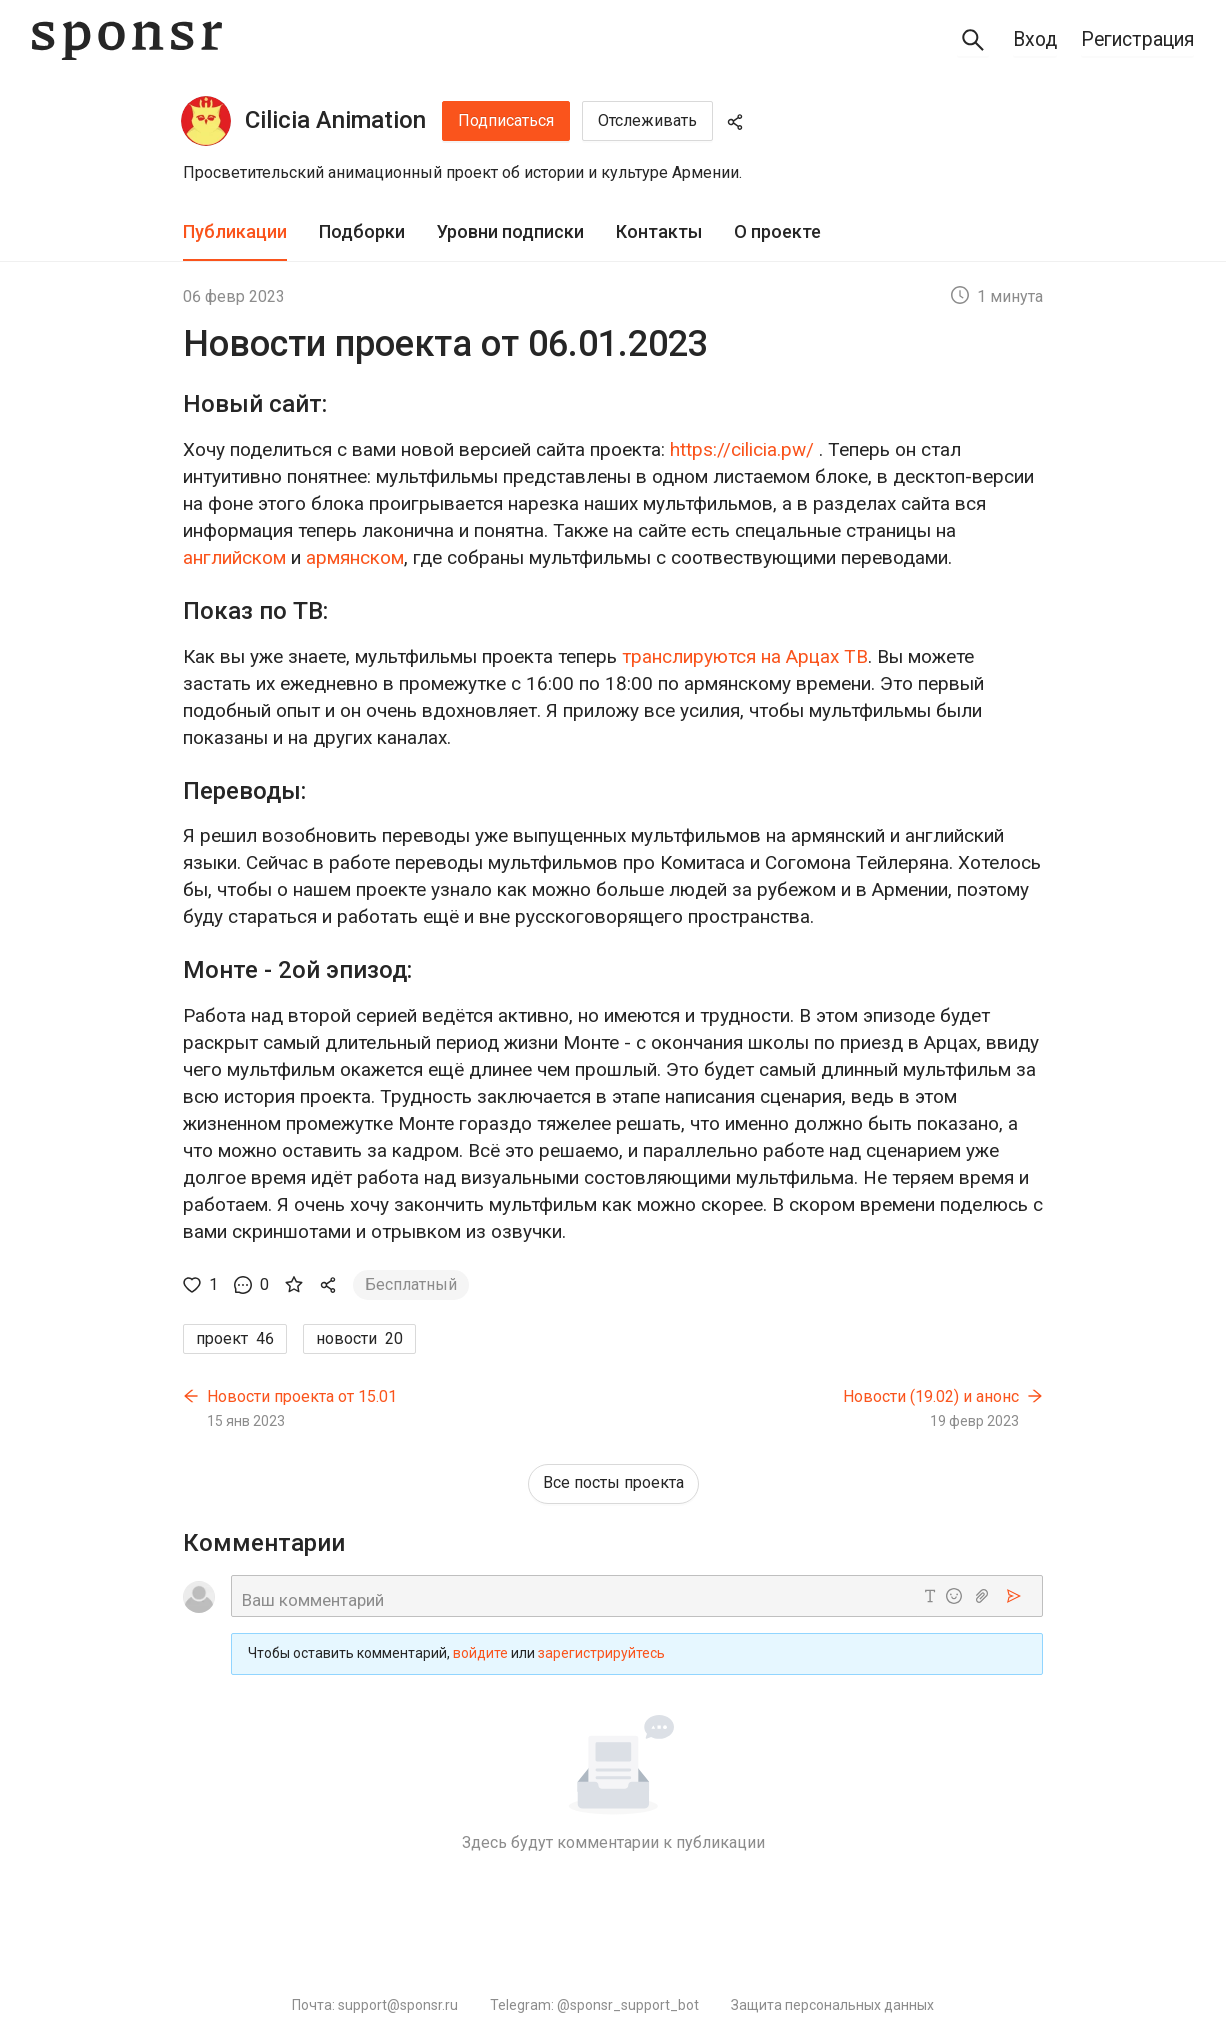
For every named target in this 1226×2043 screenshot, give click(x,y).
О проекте (777, 231)
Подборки (362, 231)
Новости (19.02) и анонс (931, 1396)
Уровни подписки (510, 231)
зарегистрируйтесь (601, 1654)
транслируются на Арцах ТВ (745, 656)
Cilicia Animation (335, 120)
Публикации (235, 231)
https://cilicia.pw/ (742, 449)
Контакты (659, 231)
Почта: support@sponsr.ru (375, 2005)
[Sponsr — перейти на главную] (127, 40)
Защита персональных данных (832, 2005)
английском (234, 557)
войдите (480, 1654)
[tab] (235, 232)
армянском (355, 557)
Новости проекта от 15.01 (302, 1396)
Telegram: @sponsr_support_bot (594, 2005)
